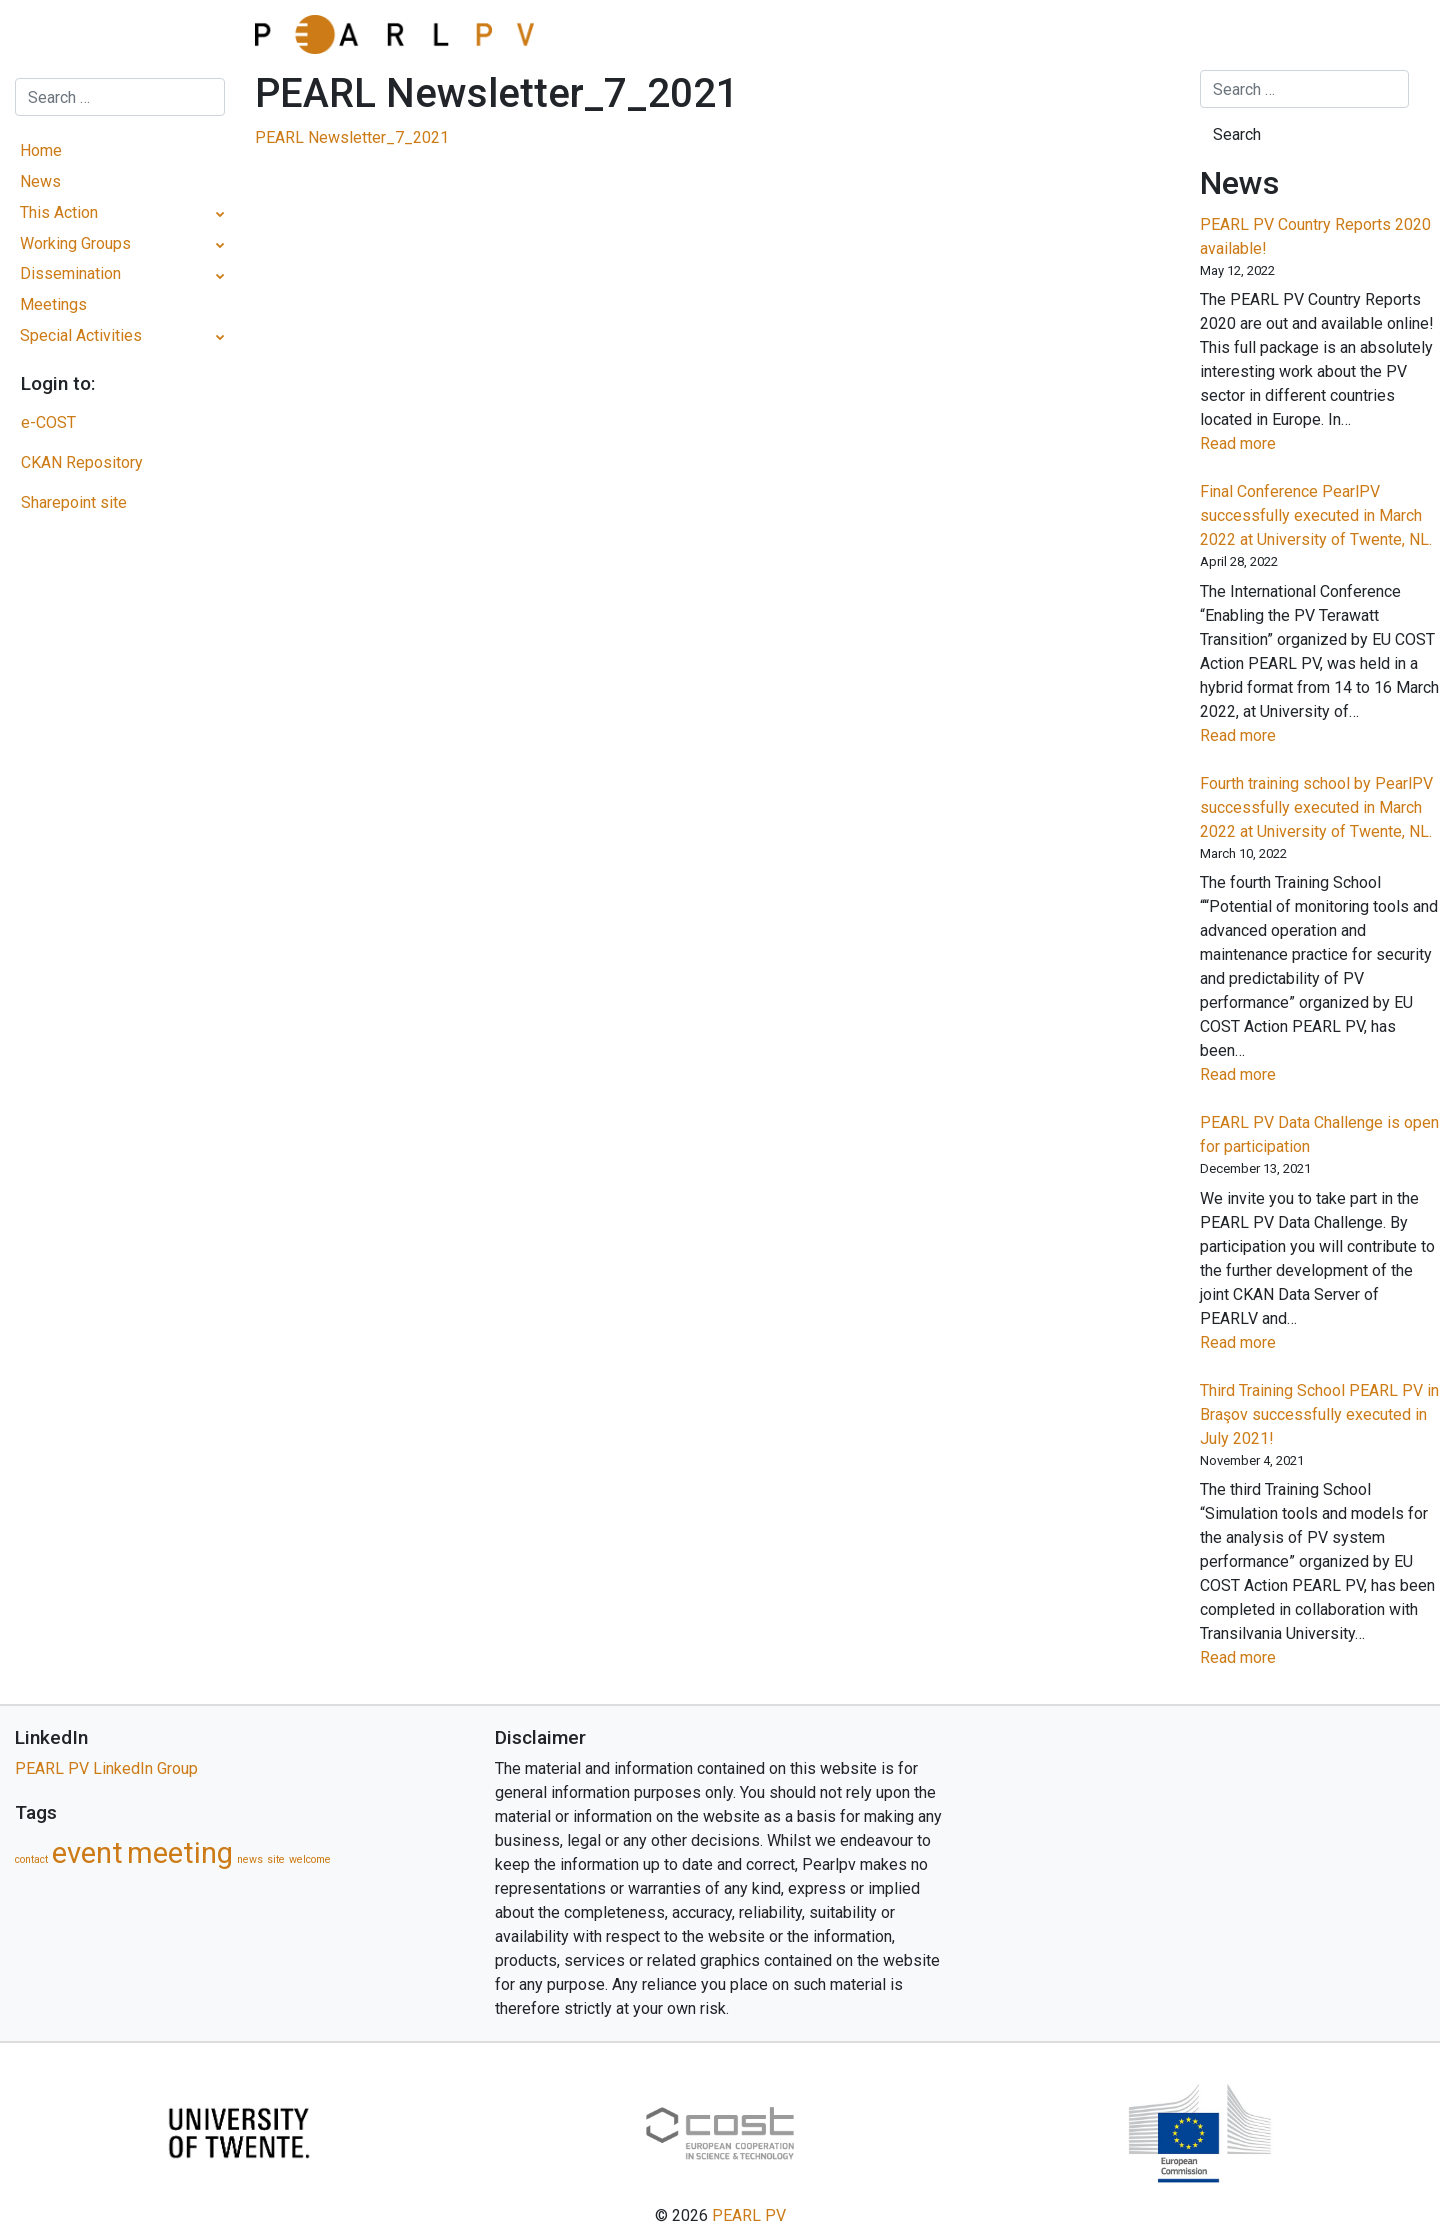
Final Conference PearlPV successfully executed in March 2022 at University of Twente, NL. (1316, 515)
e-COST (48, 422)
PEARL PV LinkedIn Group (106, 1768)
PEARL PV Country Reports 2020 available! (1315, 236)
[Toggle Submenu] (220, 213)
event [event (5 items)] (87, 1853)
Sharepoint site (74, 502)
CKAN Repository (82, 462)
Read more (1271, 444)
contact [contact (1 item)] (31, 1859)
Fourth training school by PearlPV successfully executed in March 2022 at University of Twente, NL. (1316, 807)
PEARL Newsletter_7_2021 (352, 137)
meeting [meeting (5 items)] (180, 1853)
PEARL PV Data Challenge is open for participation (1319, 1134)
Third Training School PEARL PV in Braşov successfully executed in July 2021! (1319, 1414)
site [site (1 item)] (276, 1859)
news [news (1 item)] (250, 1859)
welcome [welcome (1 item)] (310, 1859)
